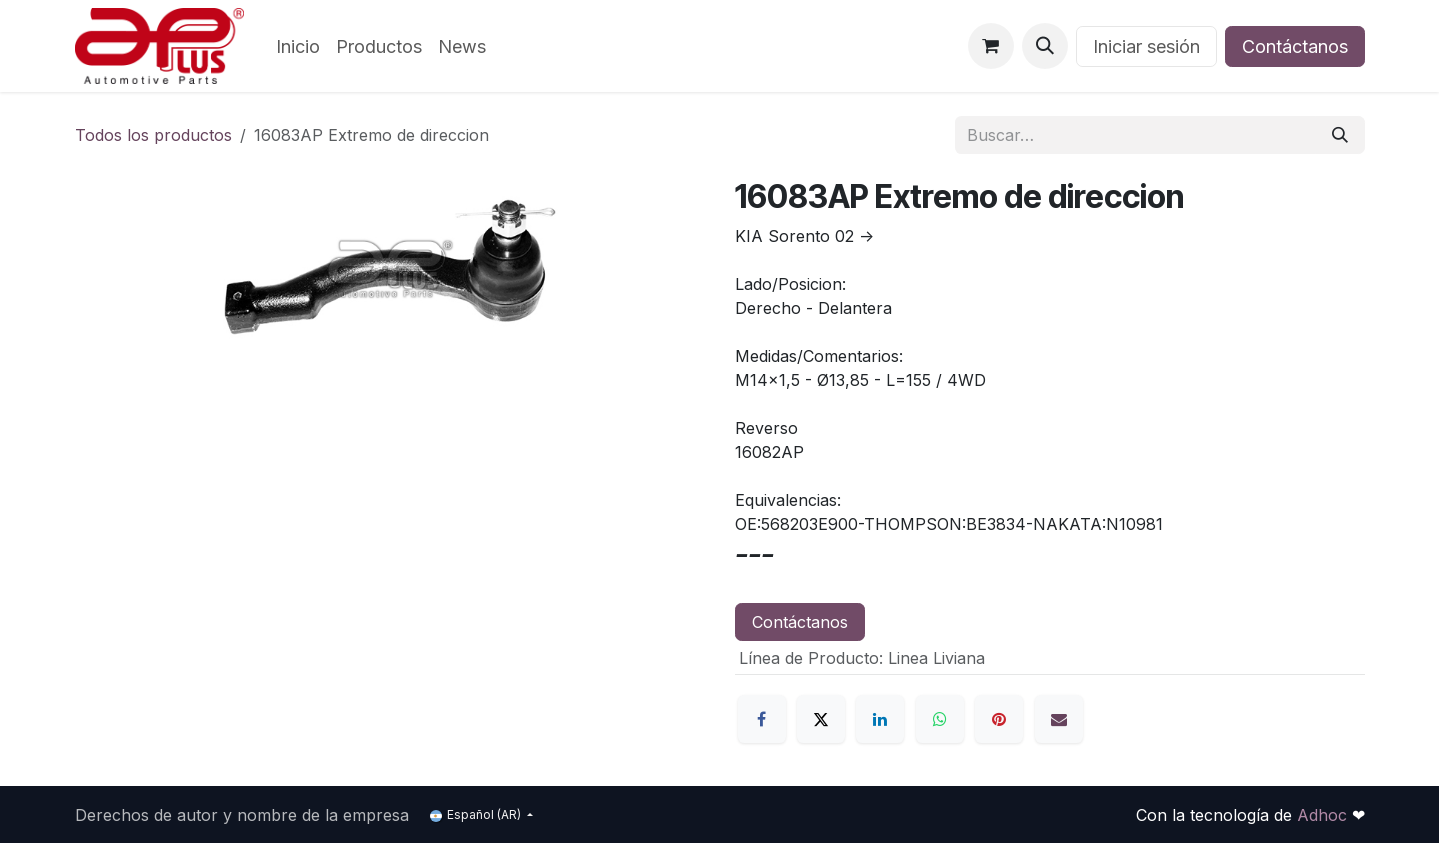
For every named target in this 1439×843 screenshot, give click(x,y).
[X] (821, 719)
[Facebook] (762, 719)
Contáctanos (1295, 46)
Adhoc (1324, 815)
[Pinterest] (999, 719)
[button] (1045, 46)
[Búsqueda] (1340, 135)
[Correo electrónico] (1059, 719)
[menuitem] (298, 46)
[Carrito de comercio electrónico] (991, 46)
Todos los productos (153, 135)
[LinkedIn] (880, 719)
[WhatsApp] (940, 719)
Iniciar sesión (1146, 46)
